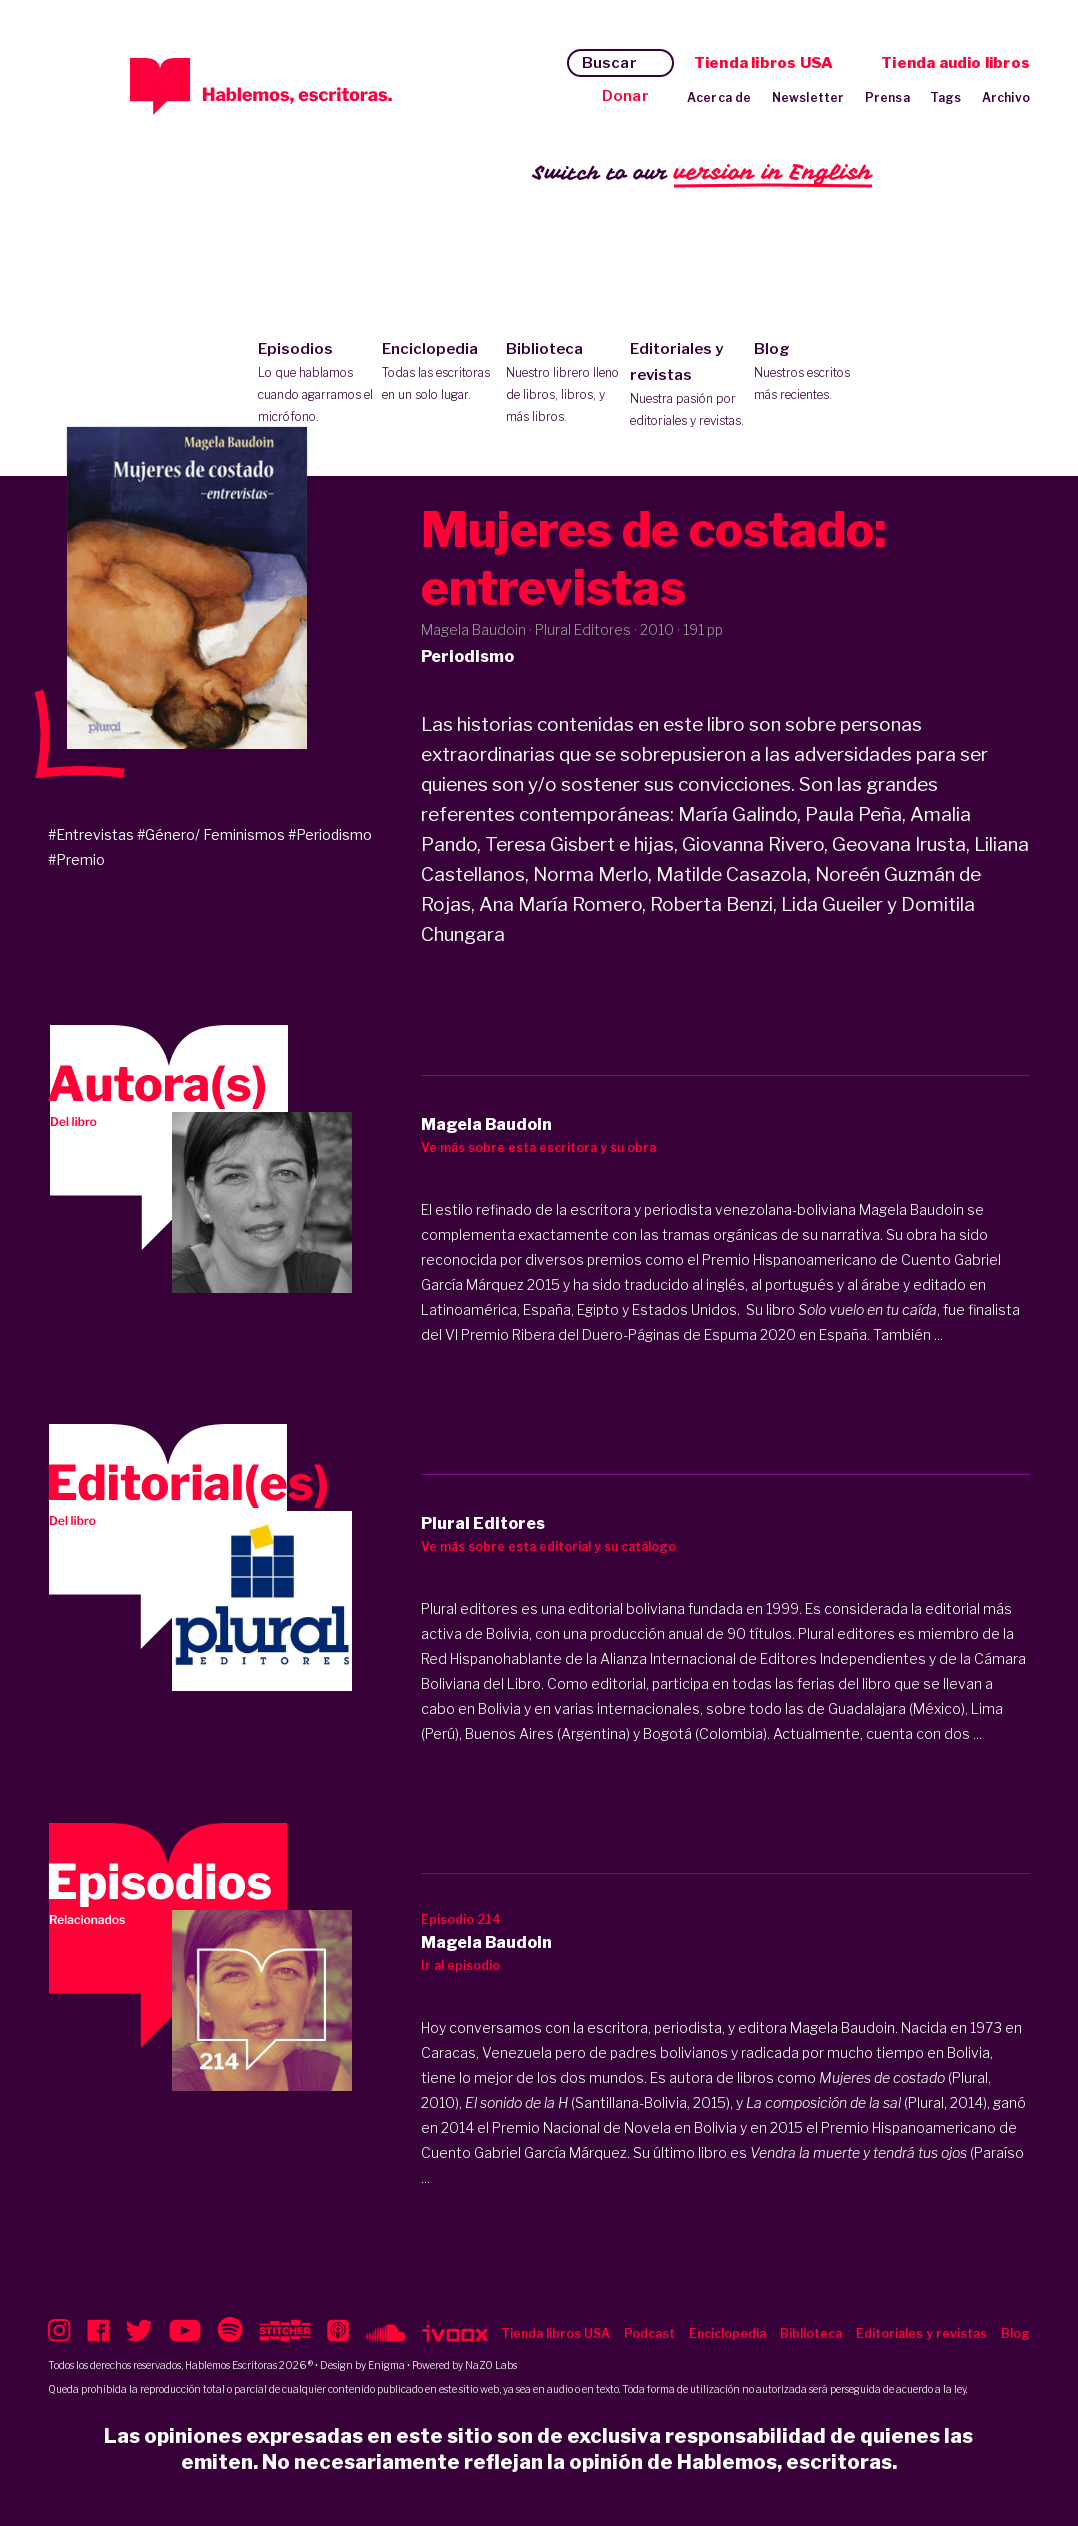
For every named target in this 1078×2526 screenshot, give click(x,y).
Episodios (315, 384)
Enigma (386, 2365)
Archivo (1006, 97)
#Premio (76, 859)
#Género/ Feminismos (211, 834)
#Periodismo (330, 834)
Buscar (609, 63)
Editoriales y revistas (687, 386)
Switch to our (702, 173)
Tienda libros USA (763, 63)
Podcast (649, 2333)
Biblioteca (563, 384)
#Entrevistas (91, 834)
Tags (946, 97)
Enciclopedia (439, 373)
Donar (625, 96)
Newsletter (808, 97)
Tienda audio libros (955, 63)
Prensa (887, 97)
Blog (811, 373)
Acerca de (719, 97)
